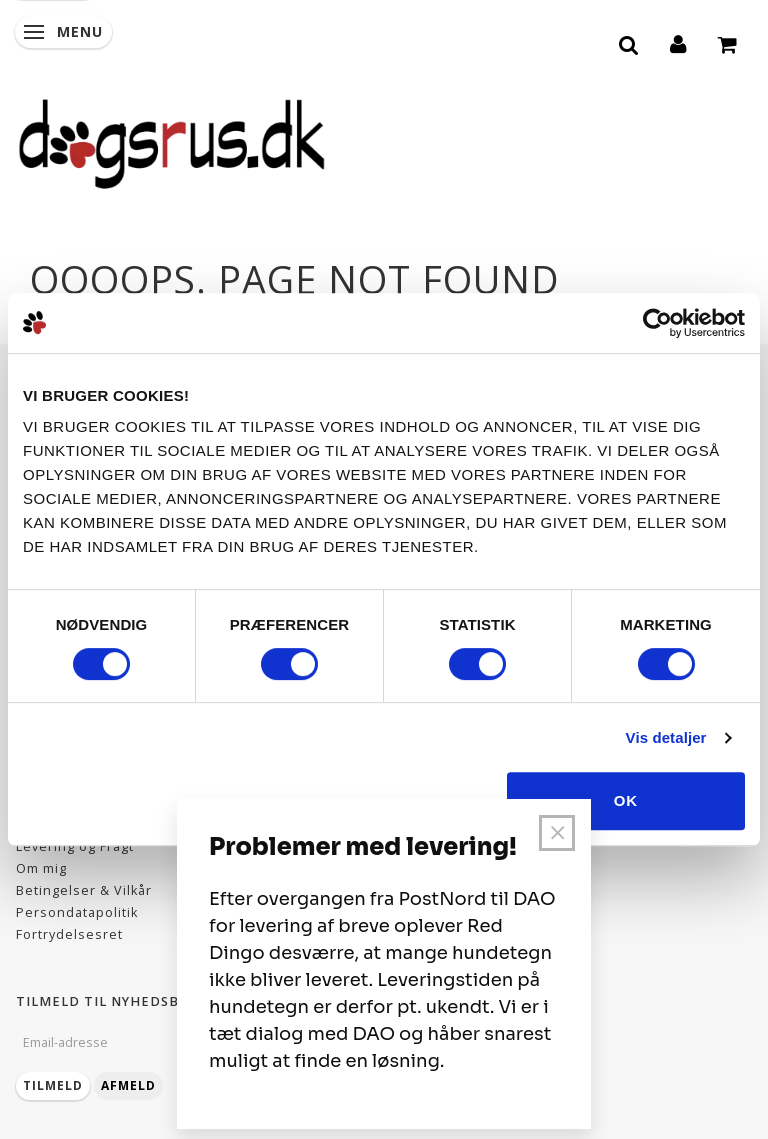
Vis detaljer (666, 737)
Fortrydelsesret (69, 934)
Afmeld (128, 1085)
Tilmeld (53, 1085)
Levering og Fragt (75, 846)
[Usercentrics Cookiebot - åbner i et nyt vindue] (657, 323)
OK (626, 800)
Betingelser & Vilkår (84, 890)
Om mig (41, 868)
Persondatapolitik (77, 912)
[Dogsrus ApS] (172, 141)
